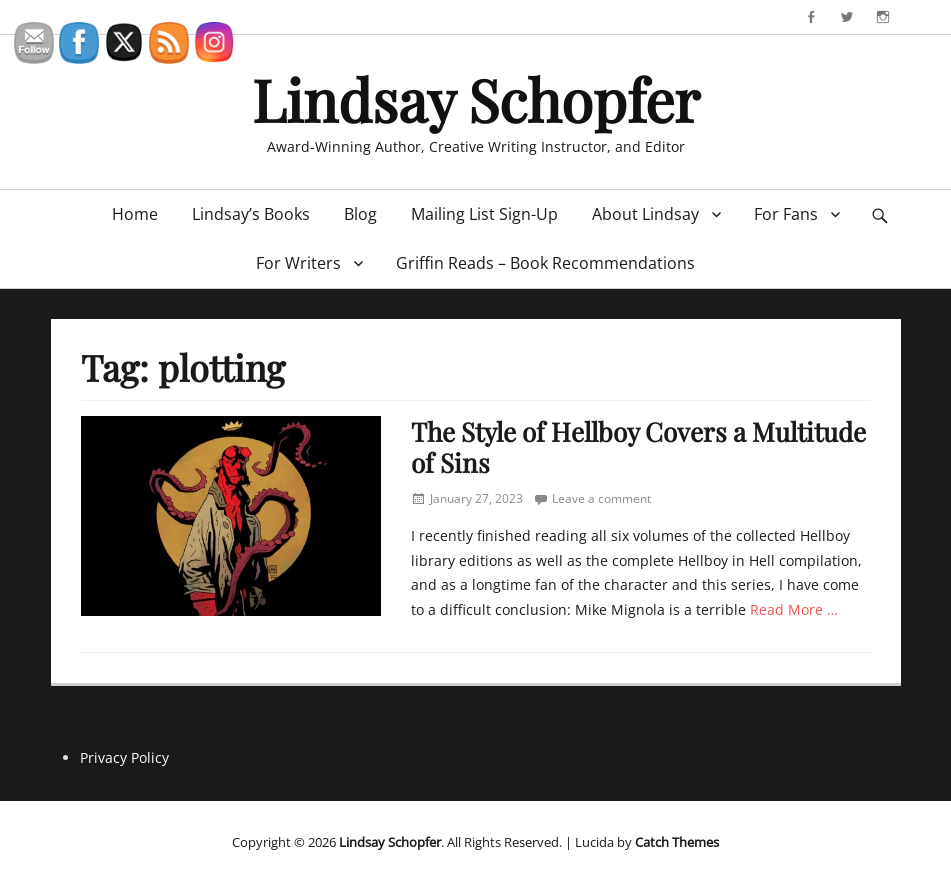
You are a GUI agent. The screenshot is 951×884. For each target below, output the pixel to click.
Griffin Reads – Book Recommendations (545, 263)
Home (135, 214)
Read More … (794, 609)
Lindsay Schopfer (476, 99)
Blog (360, 214)
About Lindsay (645, 214)
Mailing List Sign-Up (484, 214)
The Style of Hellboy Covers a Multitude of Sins (638, 447)
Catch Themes (677, 842)
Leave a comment (601, 498)
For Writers (298, 263)
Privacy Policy (124, 757)
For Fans (786, 214)
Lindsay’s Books (251, 214)
